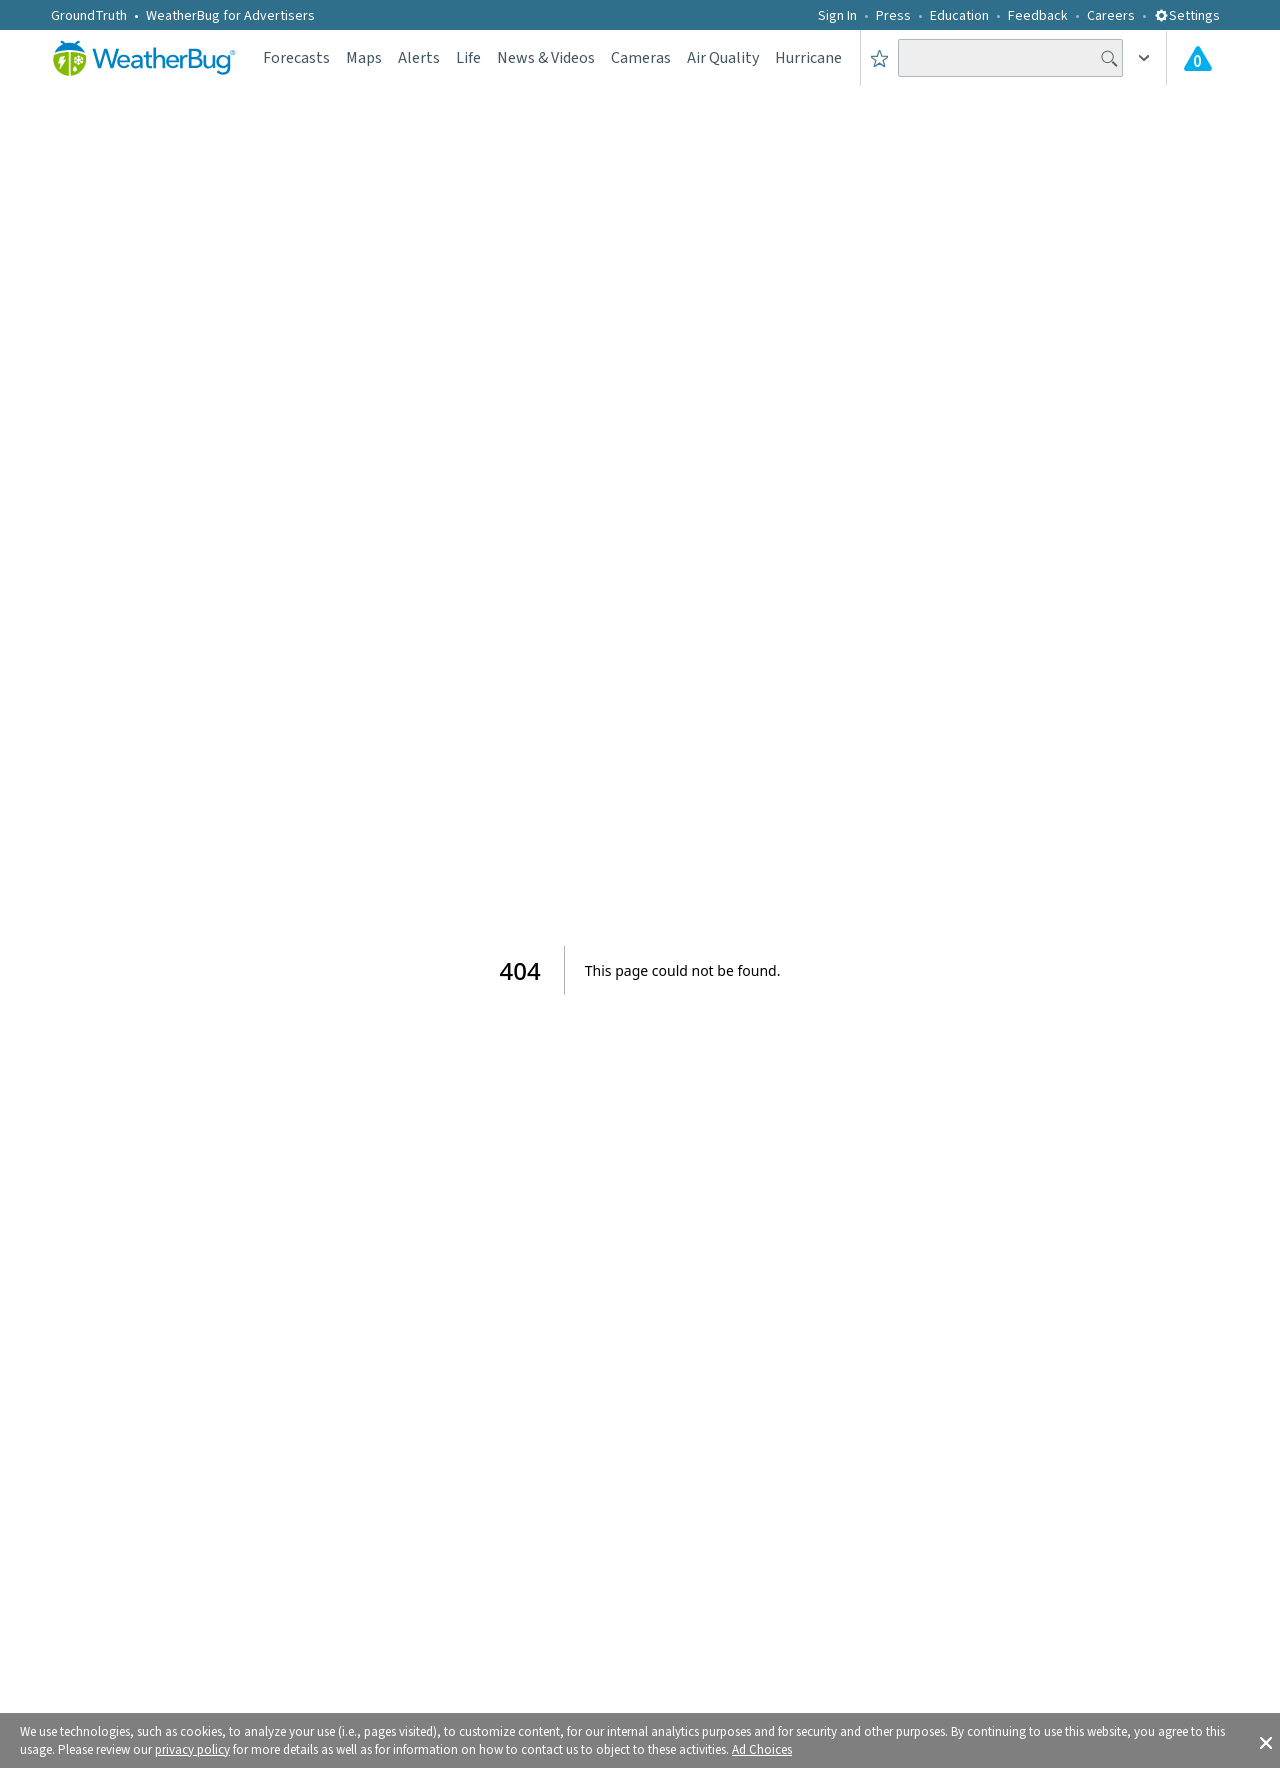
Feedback (1038, 16)
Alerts (419, 58)
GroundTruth (89, 16)
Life (468, 58)
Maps (364, 58)
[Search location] (1010, 58)
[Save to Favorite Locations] (879, 58)
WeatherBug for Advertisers (230, 16)
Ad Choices (762, 1750)
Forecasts (296, 58)
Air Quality (723, 58)
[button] (1266, 1741)
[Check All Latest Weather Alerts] (1198, 58)
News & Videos (546, 58)
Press (893, 16)
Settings (1187, 16)
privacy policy (192, 1750)
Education (959, 16)
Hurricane (808, 58)
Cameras (641, 58)
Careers (1111, 16)
